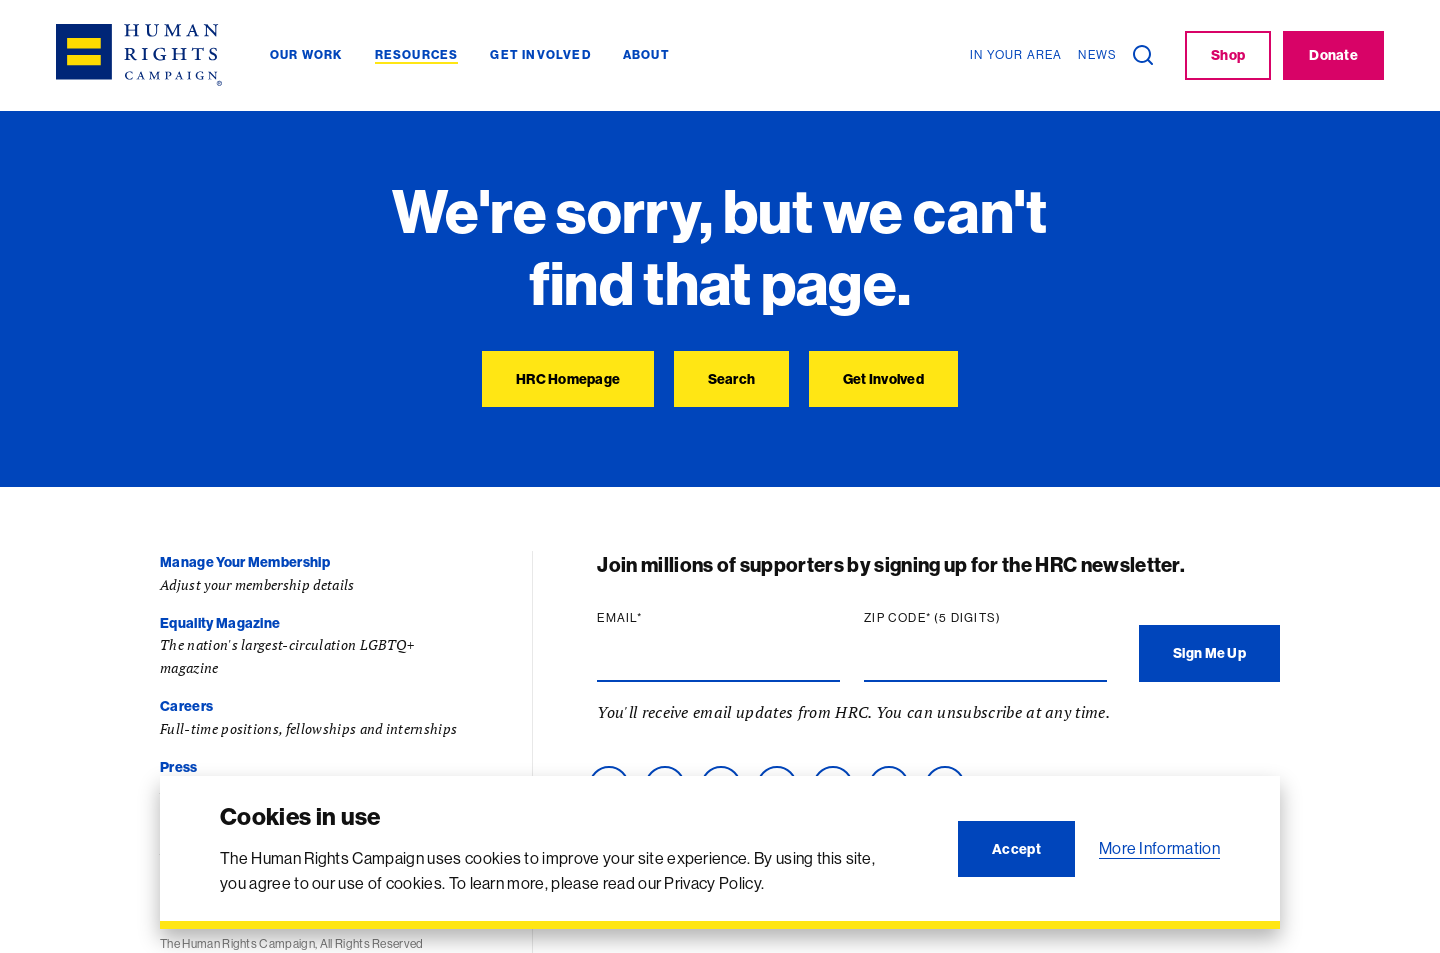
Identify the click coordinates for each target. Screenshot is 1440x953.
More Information (1159, 848)
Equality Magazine (220, 623)
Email (624, 618)
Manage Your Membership (245, 562)
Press (179, 767)
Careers (186, 706)
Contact (187, 828)
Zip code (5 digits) (937, 618)
